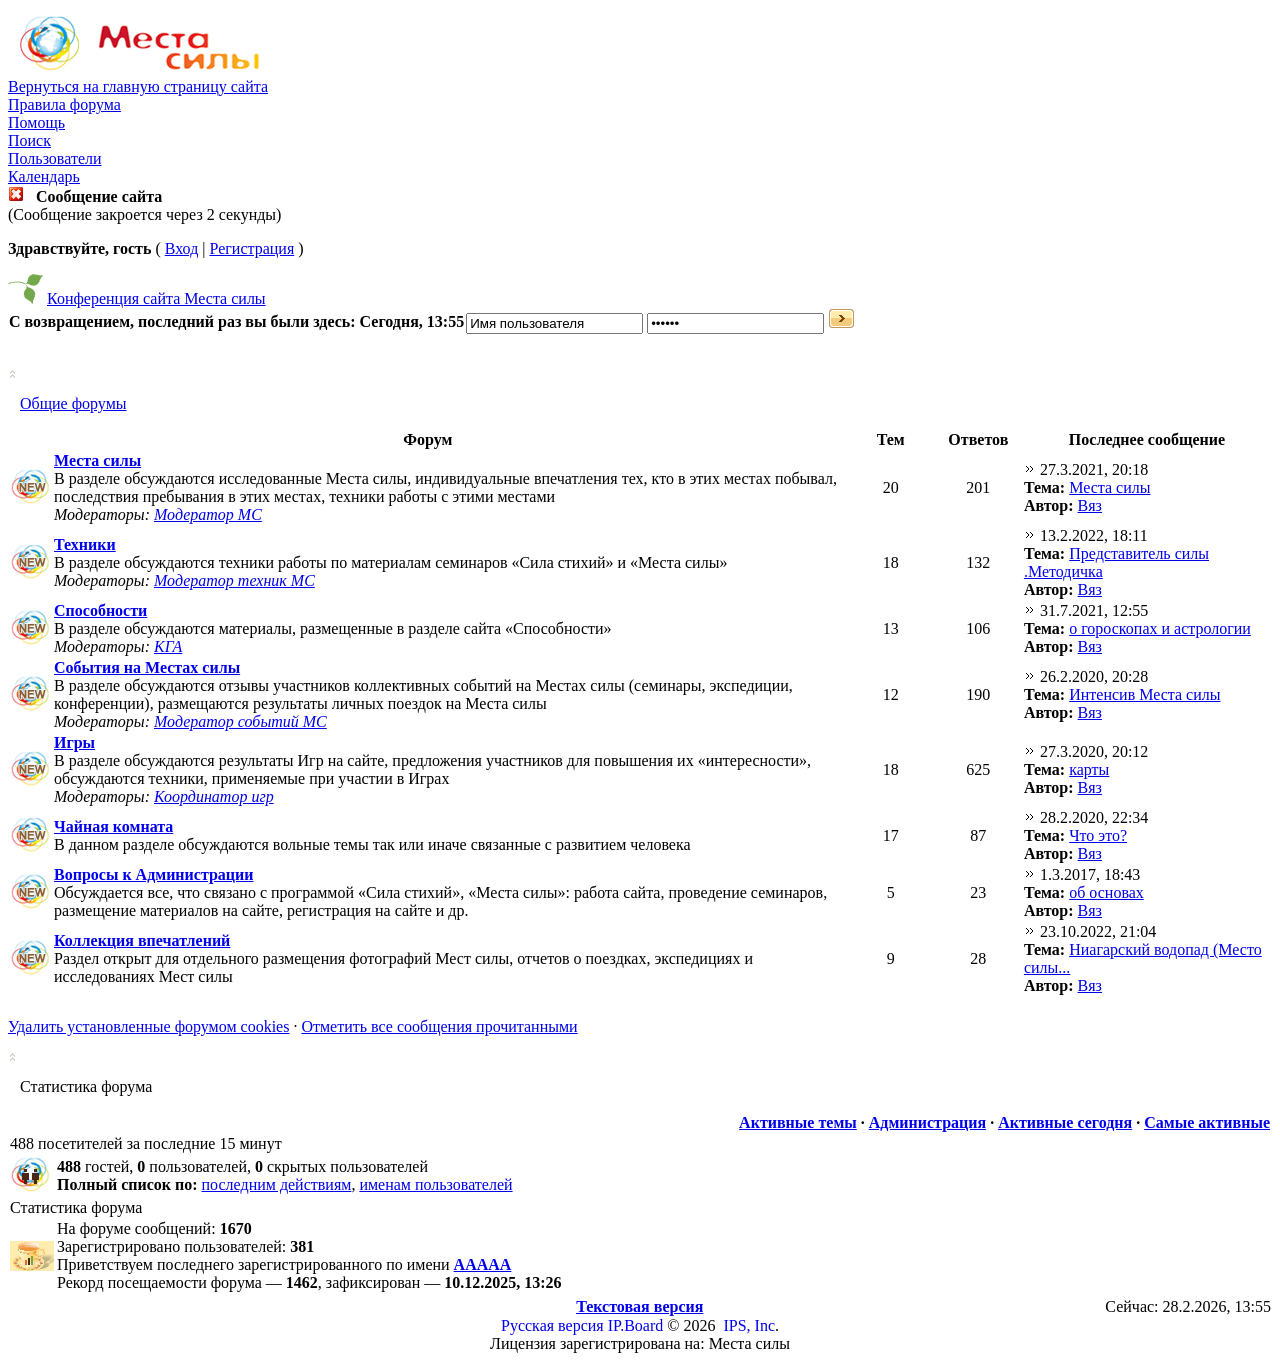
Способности (100, 610)
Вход (182, 248)
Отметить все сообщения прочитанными (439, 1026)
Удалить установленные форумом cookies (148, 1026)
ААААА (483, 1264)
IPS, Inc (749, 1325)
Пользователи (55, 158)
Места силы (97, 460)
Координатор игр (214, 796)
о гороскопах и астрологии (1160, 628)
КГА (168, 646)
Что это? (1098, 835)
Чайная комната (113, 826)
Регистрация (251, 248)
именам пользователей (435, 1184)
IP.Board (636, 1325)
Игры (74, 742)
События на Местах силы (147, 667)
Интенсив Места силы (1144, 694)
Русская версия (552, 1325)
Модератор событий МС (240, 721)
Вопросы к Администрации (154, 874)
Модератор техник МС (234, 580)
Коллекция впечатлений (142, 940)
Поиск (29, 140)
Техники (85, 544)
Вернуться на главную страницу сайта (138, 86)
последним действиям (277, 1184)
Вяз (1090, 505)
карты (1089, 769)
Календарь (44, 176)
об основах (1106, 892)
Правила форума (64, 104)
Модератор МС (208, 514)
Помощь (36, 122)
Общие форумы (73, 403)
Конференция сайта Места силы (156, 298)
